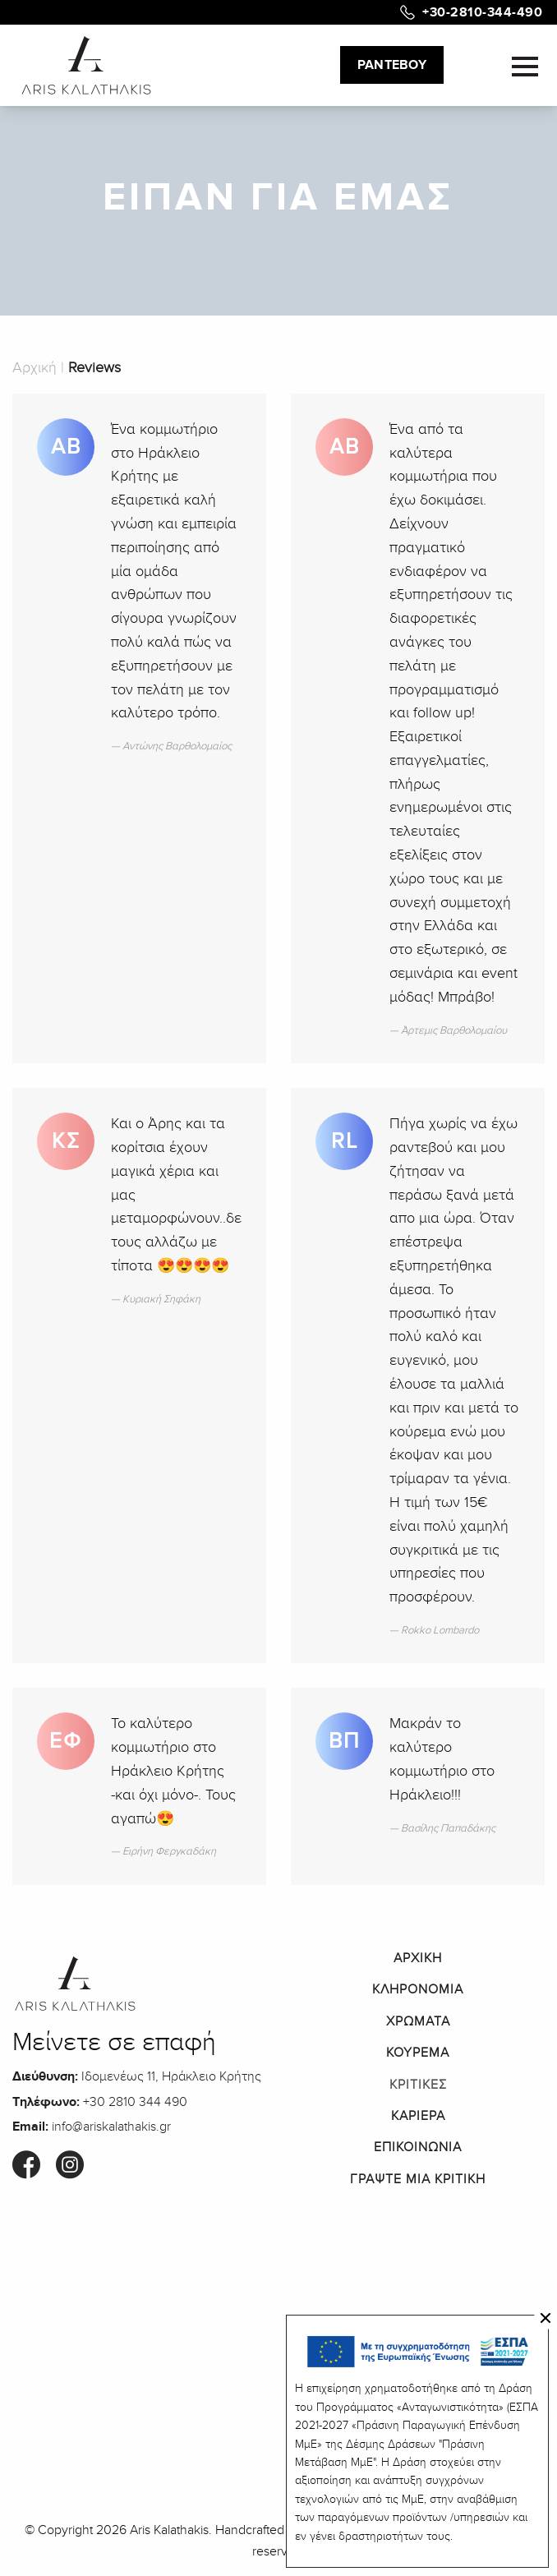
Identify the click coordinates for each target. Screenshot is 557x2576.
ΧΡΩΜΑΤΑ (418, 2021)
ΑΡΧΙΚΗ (418, 1958)
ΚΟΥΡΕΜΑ (417, 2052)
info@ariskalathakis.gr (111, 2126)
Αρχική (34, 367)
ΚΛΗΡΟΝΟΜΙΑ (417, 1989)
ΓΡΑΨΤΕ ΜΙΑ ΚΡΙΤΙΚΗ (418, 2179)
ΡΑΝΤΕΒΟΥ (391, 65)
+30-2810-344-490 (482, 12)
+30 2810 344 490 (135, 2102)
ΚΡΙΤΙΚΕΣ (418, 2084)
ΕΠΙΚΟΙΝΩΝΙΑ (418, 2147)
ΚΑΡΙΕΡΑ (418, 2116)
